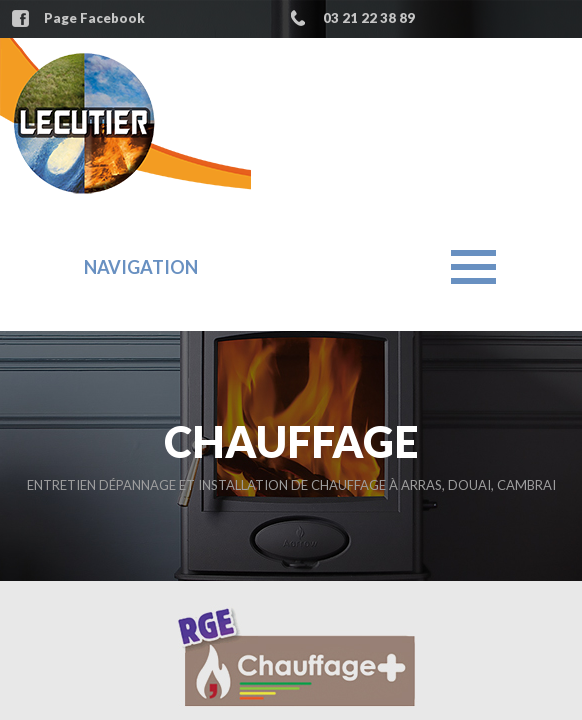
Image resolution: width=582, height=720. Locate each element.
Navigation (141, 267)
